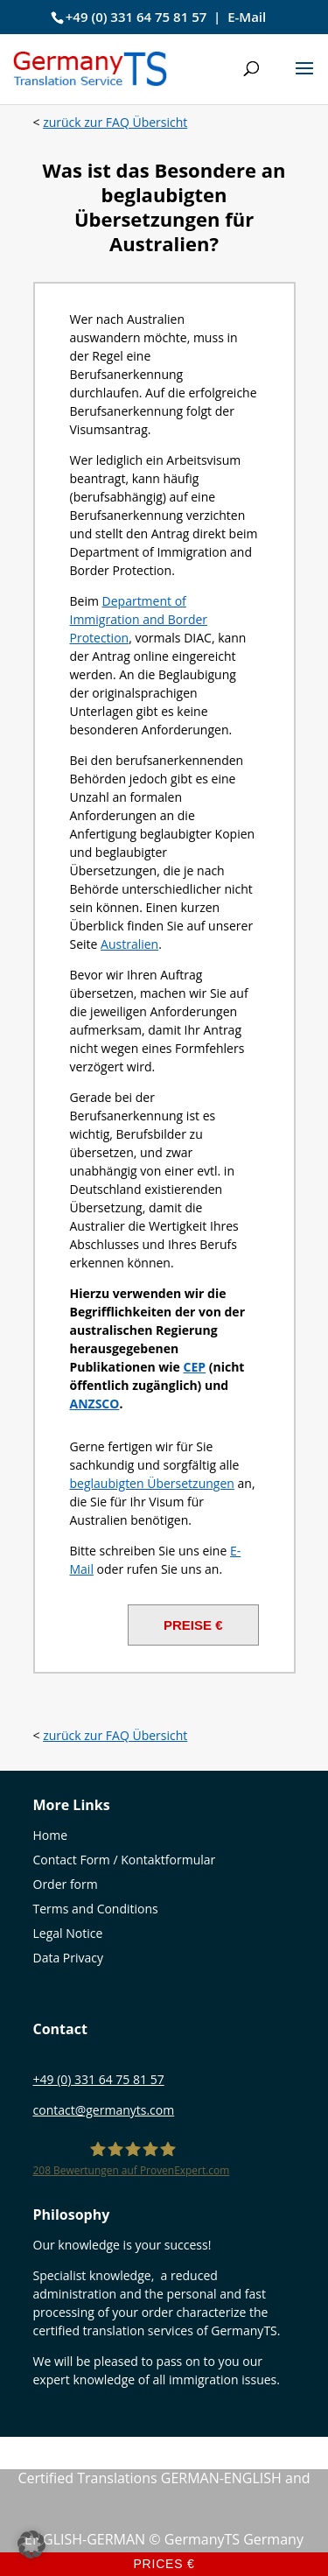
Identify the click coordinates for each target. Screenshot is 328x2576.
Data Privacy (68, 1957)
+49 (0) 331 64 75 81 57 (136, 16)
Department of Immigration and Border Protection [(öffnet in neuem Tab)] (139, 619)
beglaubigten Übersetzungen (152, 1483)
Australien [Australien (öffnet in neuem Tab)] (129, 944)
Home (50, 1835)
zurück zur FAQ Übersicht (115, 122)
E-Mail (246, 16)
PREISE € (193, 1625)
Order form (65, 1884)
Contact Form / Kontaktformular (124, 1859)
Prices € (163, 2564)
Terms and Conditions (95, 1908)
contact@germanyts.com (104, 2110)
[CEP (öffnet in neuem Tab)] (195, 1366)
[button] (304, 79)
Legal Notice (68, 1933)
